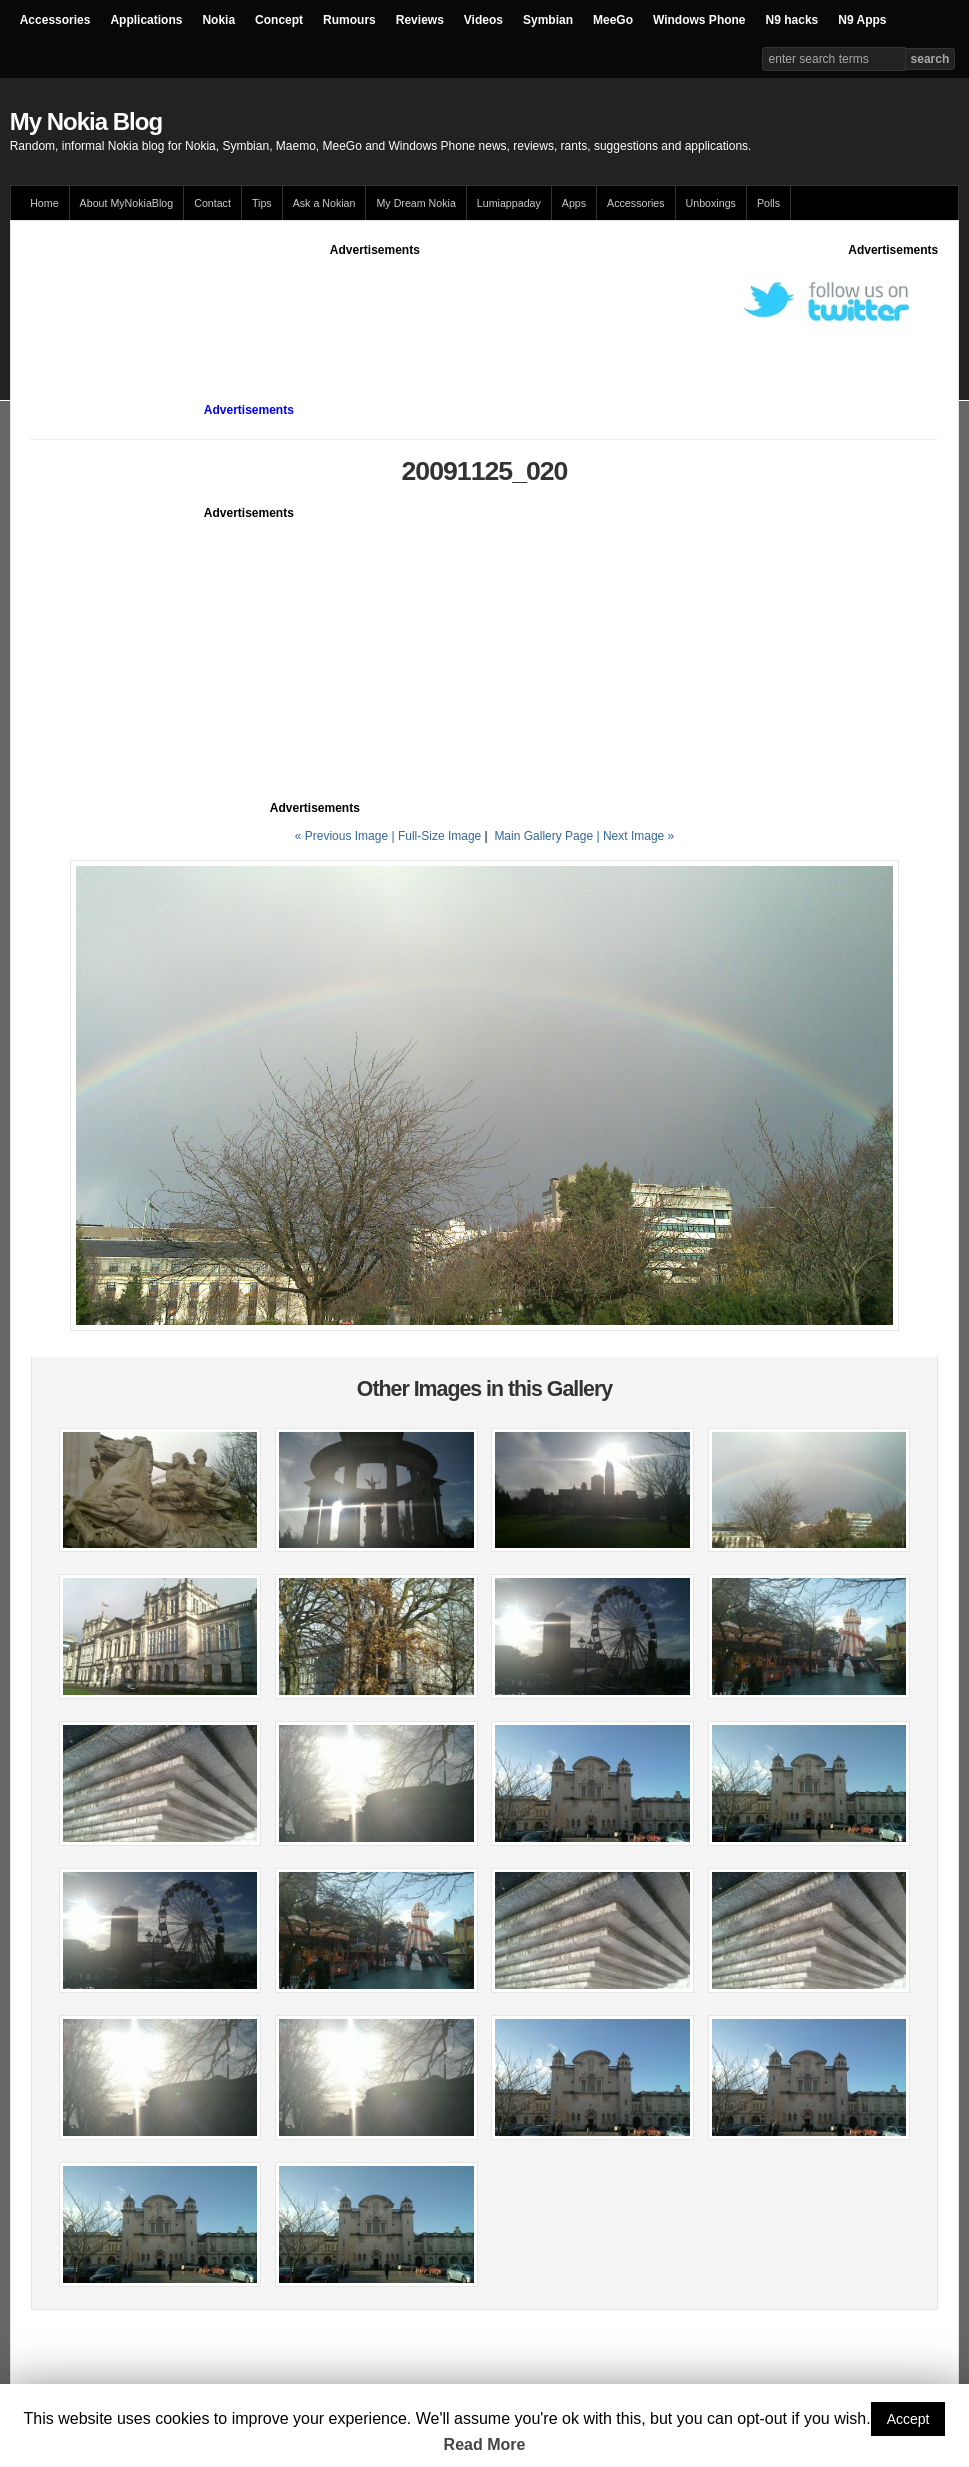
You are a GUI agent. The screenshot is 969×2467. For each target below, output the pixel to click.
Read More (485, 2444)
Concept (279, 20)
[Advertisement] (395, 304)
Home (44, 203)
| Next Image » (635, 836)
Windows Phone (699, 20)
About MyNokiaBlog (127, 203)
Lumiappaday (509, 203)
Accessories (55, 20)
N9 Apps (862, 20)
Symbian (548, 20)
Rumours (349, 20)
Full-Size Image (439, 836)
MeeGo (613, 20)
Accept (908, 2419)
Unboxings (711, 203)
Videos (483, 20)
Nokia (218, 20)
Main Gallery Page (543, 836)
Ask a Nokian (324, 203)
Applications (146, 20)
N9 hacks (792, 20)
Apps (574, 203)
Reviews (420, 20)
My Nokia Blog (86, 121)
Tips (262, 203)
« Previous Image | (346, 836)
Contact (212, 203)
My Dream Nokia (415, 203)
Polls (768, 203)
